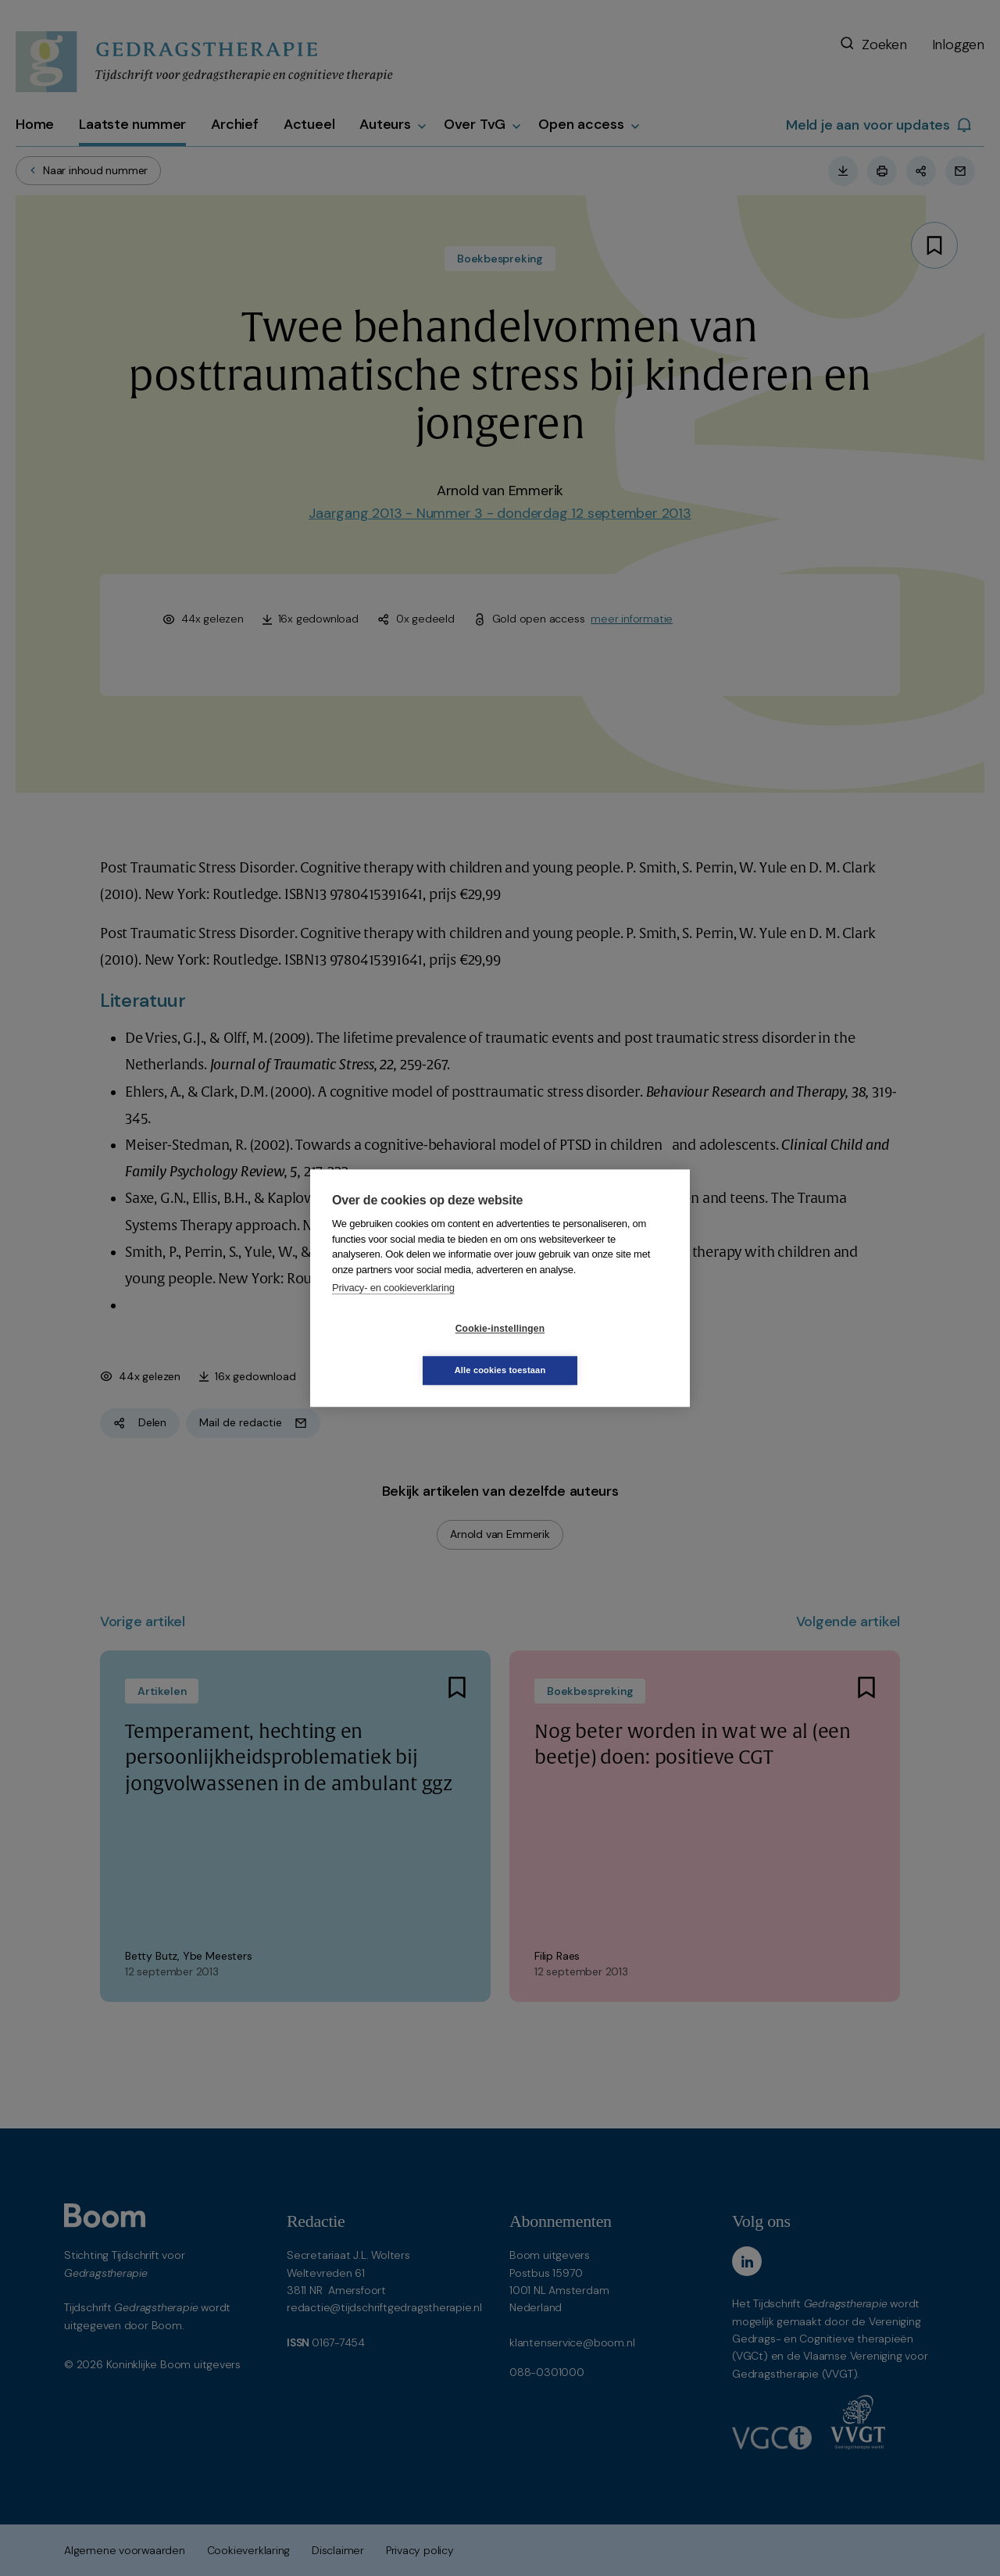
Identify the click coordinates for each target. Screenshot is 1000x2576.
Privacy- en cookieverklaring (393, 1309)
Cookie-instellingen (407, 1349)
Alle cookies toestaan (593, 1349)
